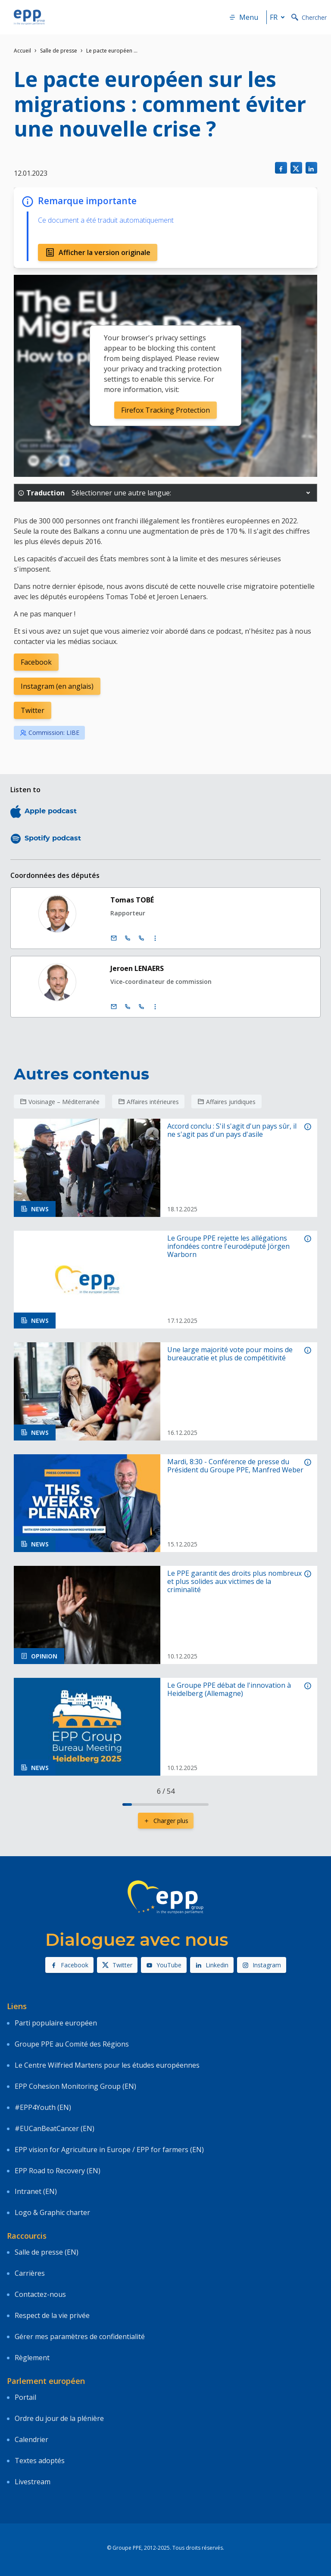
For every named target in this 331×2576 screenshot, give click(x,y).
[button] (308, 493)
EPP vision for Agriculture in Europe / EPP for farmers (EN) (109, 2149)
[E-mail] (113, 938)
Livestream (32, 2481)
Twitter (32, 710)
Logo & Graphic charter (52, 2212)
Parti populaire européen (56, 2023)
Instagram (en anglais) (57, 686)
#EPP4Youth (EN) (43, 2107)
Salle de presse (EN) (46, 2252)
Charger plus (165, 1821)
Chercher (309, 17)
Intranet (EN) (36, 2191)
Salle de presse (58, 50)
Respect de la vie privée (52, 2315)
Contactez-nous (40, 2294)
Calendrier (31, 2439)
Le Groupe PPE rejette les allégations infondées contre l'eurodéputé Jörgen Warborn (228, 1246)
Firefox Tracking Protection (165, 410)
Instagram (261, 1965)
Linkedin (211, 1965)
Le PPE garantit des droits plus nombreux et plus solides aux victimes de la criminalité (234, 1581)
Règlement (32, 2357)
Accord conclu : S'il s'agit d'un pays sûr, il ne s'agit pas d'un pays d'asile (232, 1130)
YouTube (163, 1965)
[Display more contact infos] (155, 938)
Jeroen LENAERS (137, 968)
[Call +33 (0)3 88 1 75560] (141, 1006)
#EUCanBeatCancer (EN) (54, 2128)
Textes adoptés (40, 2460)
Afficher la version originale (97, 252)
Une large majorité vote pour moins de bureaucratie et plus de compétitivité (230, 1354)
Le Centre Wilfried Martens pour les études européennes (107, 2065)
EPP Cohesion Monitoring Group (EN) (75, 2086)
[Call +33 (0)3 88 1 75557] (141, 938)
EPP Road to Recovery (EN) (57, 2170)
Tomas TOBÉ (132, 900)
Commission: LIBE (49, 732)
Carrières (30, 2273)
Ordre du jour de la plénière (59, 2418)
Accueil (22, 50)
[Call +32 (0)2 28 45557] (127, 938)
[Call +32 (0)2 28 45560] (127, 1006)
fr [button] (279, 17)
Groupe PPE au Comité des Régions (72, 2044)
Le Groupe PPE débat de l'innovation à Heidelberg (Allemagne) (229, 1689)
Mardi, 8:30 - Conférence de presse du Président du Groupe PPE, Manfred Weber (235, 1466)
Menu (243, 17)
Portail (25, 2397)
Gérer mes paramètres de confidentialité (80, 2336)
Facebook (36, 662)
